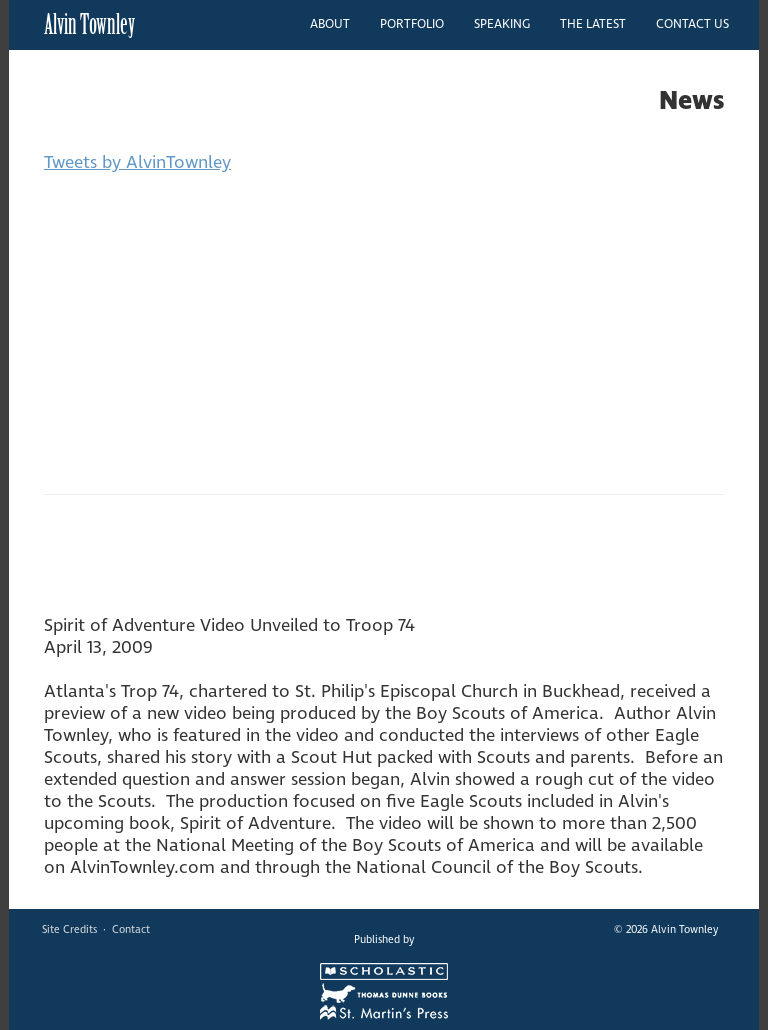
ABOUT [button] (330, 24)
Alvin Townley (89, 24)
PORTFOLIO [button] (412, 24)
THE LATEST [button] (593, 24)
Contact (131, 929)
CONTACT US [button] (692, 24)
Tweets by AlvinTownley (137, 162)
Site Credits (69, 929)
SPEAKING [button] (502, 24)
